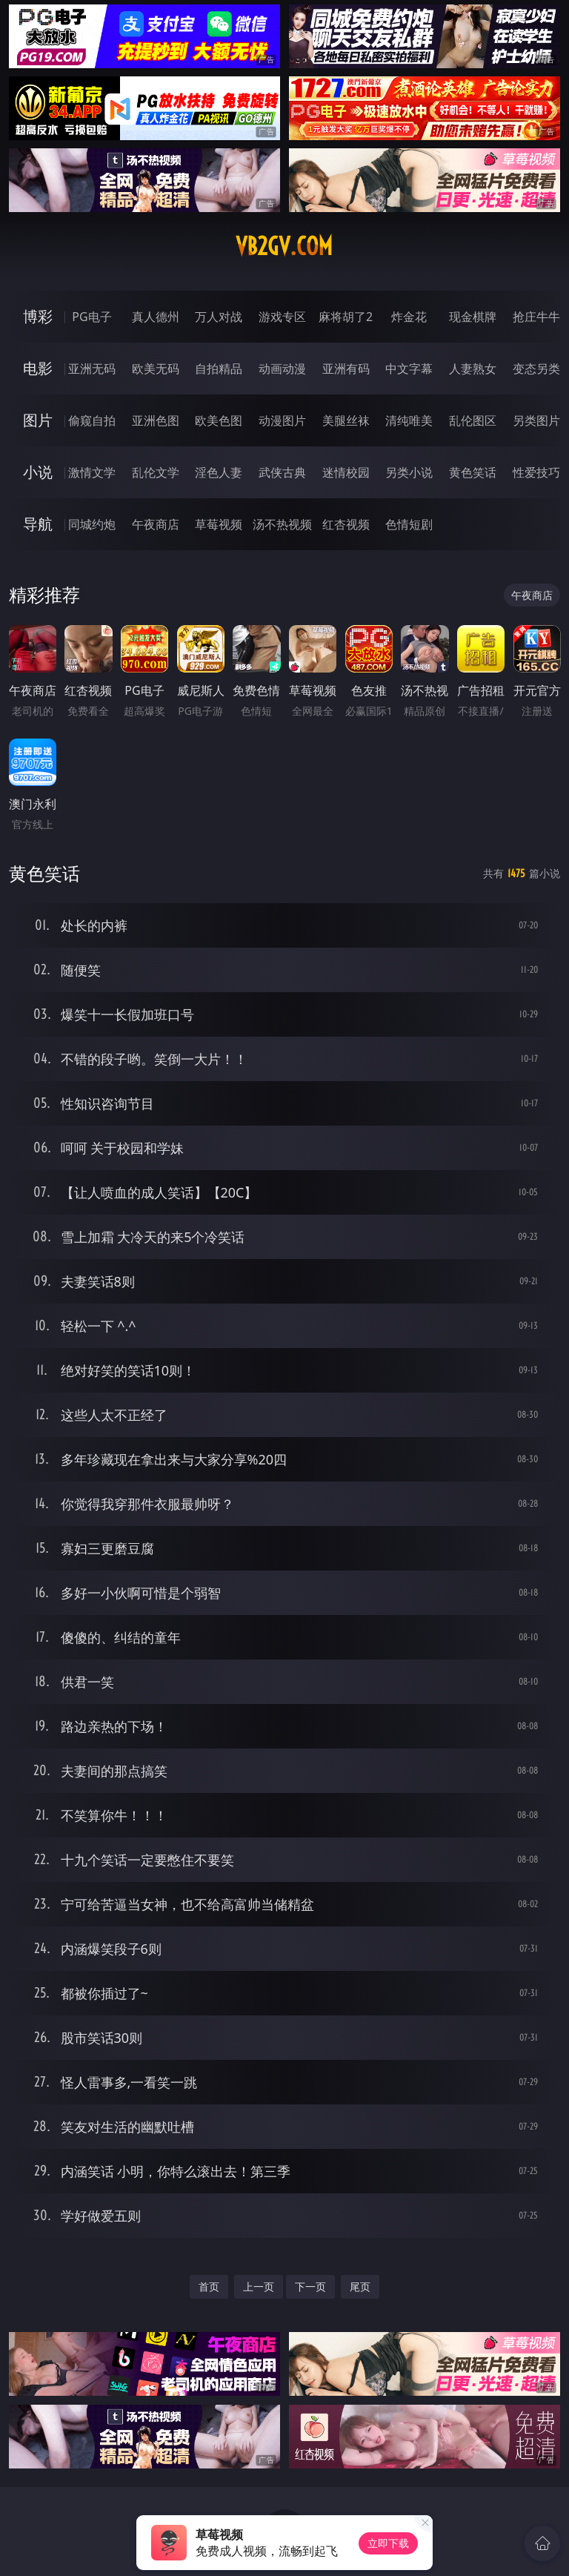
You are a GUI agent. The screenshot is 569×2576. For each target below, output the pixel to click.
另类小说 (409, 472)
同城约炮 (92, 524)
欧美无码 (155, 368)
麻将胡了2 (346, 316)
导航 (38, 524)
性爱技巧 (536, 472)
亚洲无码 (92, 368)
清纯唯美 (409, 420)
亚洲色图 (155, 420)
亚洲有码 (346, 368)
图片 (38, 420)
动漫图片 (282, 420)
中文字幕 (409, 368)
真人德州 (155, 316)
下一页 (310, 2286)
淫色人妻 (218, 472)
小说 (38, 472)
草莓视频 (218, 524)
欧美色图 (218, 420)
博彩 (38, 316)
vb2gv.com (284, 246)
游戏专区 (282, 316)
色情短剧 (409, 524)
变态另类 (536, 368)
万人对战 (218, 316)
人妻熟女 (472, 368)
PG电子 (91, 316)
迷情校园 (346, 472)
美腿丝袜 (346, 420)
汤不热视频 (282, 524)
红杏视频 (346, 524)
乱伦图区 (472, 420)
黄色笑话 (472, 472)
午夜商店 (155, 524)
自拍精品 (218, 368)
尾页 (360, 2286)
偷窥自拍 (92, 420)
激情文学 (92, 472)
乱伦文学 (155, 472)
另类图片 (536, 420)
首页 (209, 2286)
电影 (38, 368)
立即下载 (388, 2543)
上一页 (258, 2286)
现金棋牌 (472, 316)
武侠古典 (282, 472)
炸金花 (409, 316)
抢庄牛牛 (536, 316)
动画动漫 (282, 368)
